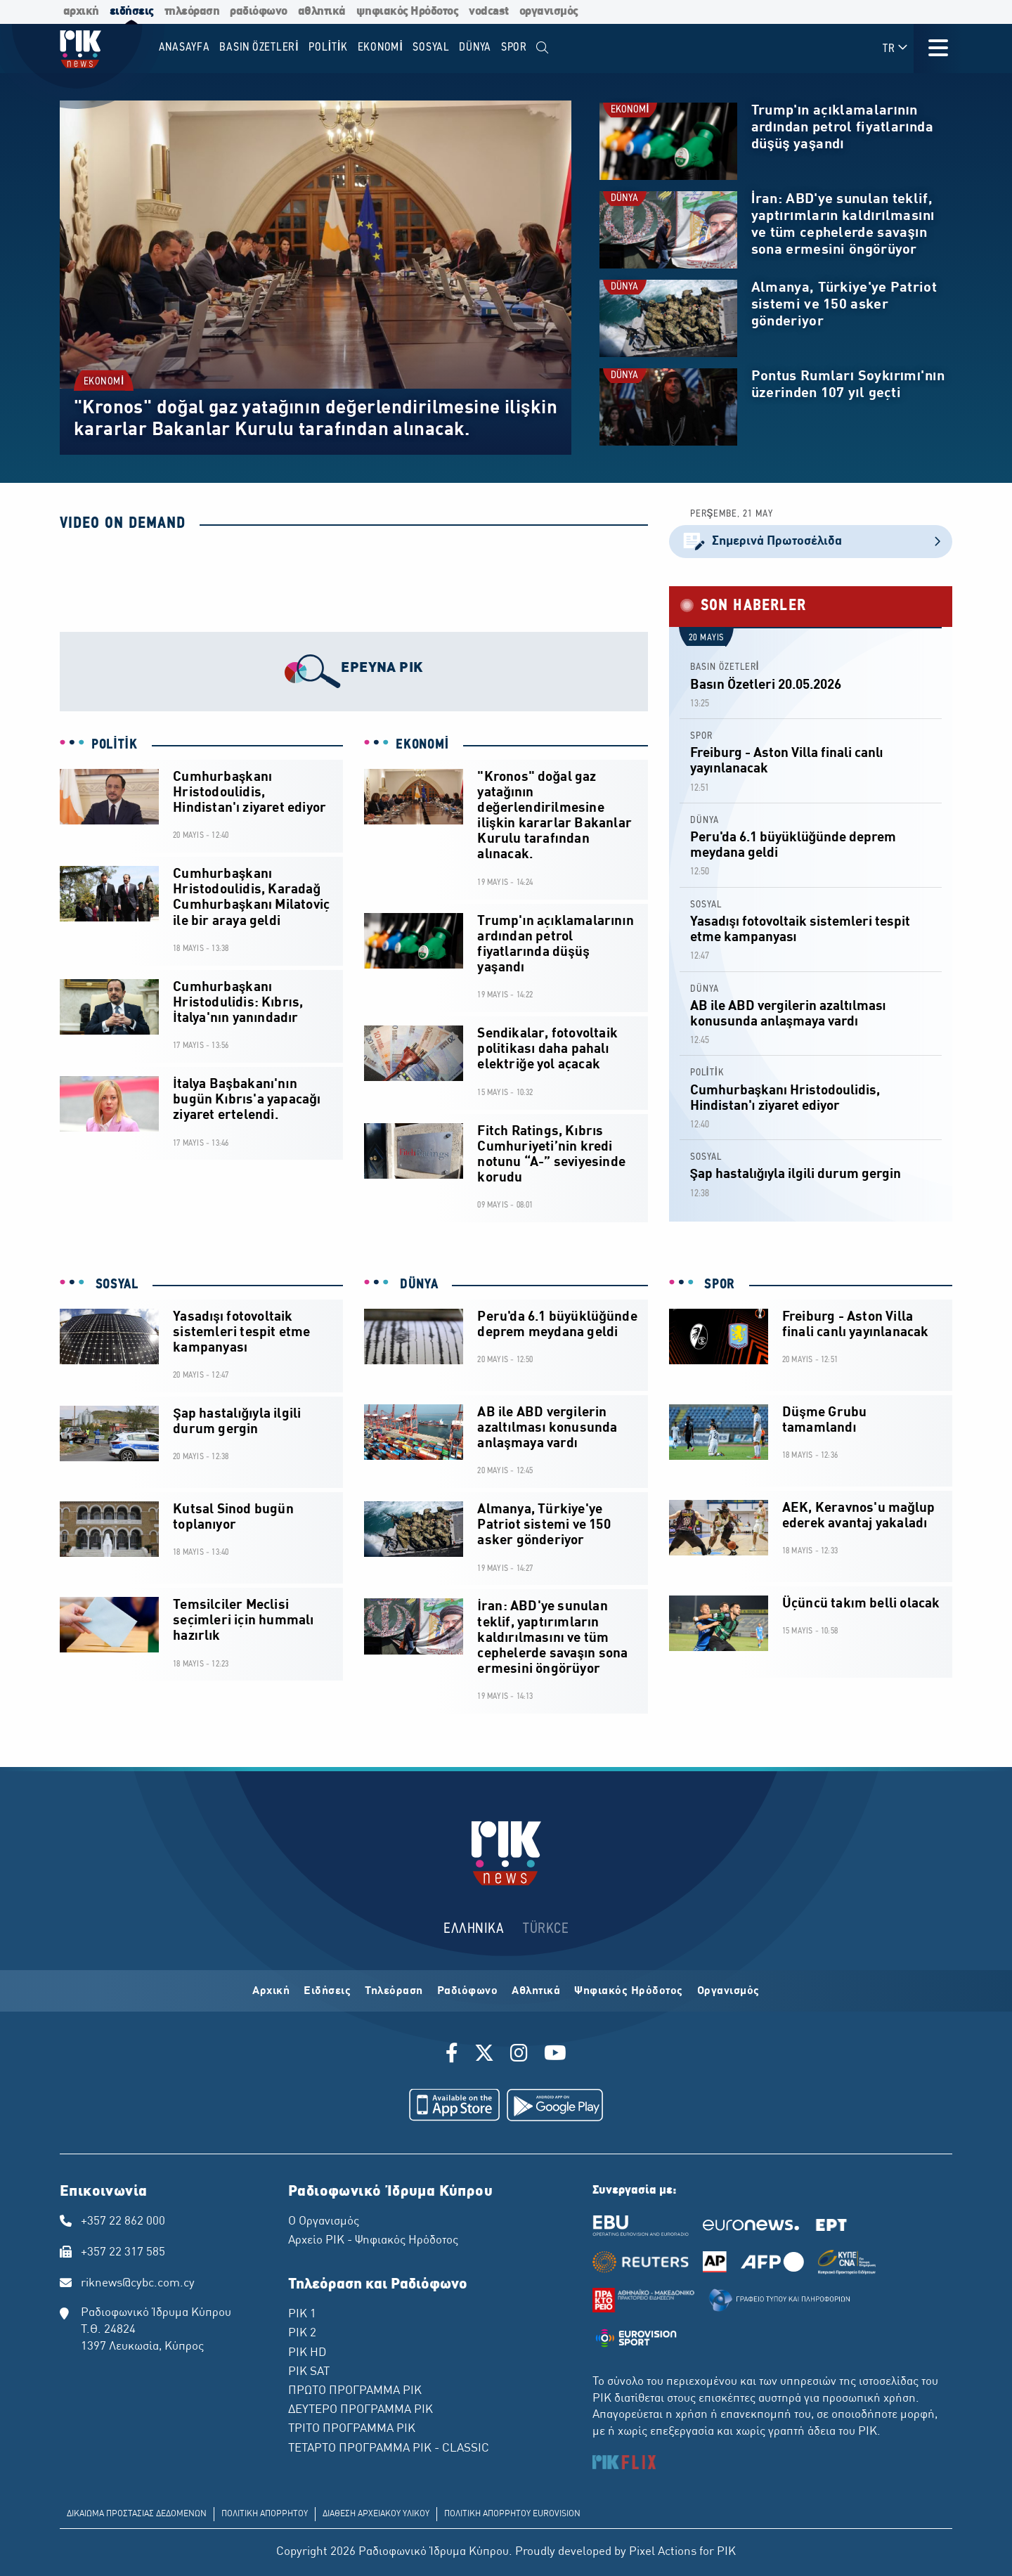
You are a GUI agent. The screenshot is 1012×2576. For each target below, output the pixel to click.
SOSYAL (706, 905)
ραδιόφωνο (258, 11)
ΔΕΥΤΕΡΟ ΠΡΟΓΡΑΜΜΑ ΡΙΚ (360, 2410)
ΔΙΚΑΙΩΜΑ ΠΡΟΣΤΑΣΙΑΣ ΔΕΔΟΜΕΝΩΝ (137, 2514)
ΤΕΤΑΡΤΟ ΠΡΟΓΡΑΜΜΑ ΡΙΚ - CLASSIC (388, 2448)
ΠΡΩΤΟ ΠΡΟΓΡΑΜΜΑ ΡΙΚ (355, 2391)
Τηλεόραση (394, 1991)
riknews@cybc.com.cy (138, 2283)
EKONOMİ (104, 382)
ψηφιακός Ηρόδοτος (407, 11)
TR (896, 48)
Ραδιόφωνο (467, 1991)
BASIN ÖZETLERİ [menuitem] (259, 47)
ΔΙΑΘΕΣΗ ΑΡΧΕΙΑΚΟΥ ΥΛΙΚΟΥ (376, 2514)
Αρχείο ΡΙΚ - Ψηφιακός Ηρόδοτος (373, 2240)
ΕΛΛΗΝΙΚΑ (473, 1929)
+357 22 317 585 (123, 2252)
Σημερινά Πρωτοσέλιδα (810, 541)
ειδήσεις (132, 11)
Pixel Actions (662, 2552)
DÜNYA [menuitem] (475, 47)
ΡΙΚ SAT (309, 2372)
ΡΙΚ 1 (302, 2314)
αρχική (81, 11)
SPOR (701, 736)
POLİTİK (114, 745)
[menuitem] (543, 48)
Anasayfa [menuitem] (184, 47)
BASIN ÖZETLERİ (725, 667)
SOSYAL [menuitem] (431, 47)
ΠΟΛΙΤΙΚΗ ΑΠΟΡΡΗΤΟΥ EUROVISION (512, 2514)
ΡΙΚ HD (307, 2353)
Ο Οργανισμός (323, 2221)
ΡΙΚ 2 (302, 2333)
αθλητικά (322, 11)
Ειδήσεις (327, 1991)
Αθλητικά (536, 1991)
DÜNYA (624, 198)
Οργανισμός (728, 1991)
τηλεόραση (192, 11)
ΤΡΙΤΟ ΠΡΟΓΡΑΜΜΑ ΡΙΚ (351, 2429)
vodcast (489, 11)
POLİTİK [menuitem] (328, 47)
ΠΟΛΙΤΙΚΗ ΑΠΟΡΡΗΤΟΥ (264, 2514)
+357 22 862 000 (123, 2221)
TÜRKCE (546, 1929)
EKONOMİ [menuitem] (380, 47)
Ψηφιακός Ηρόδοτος (628, 1991)
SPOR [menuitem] (514, 47)
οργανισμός (548, 11)
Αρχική (271, 1991)
